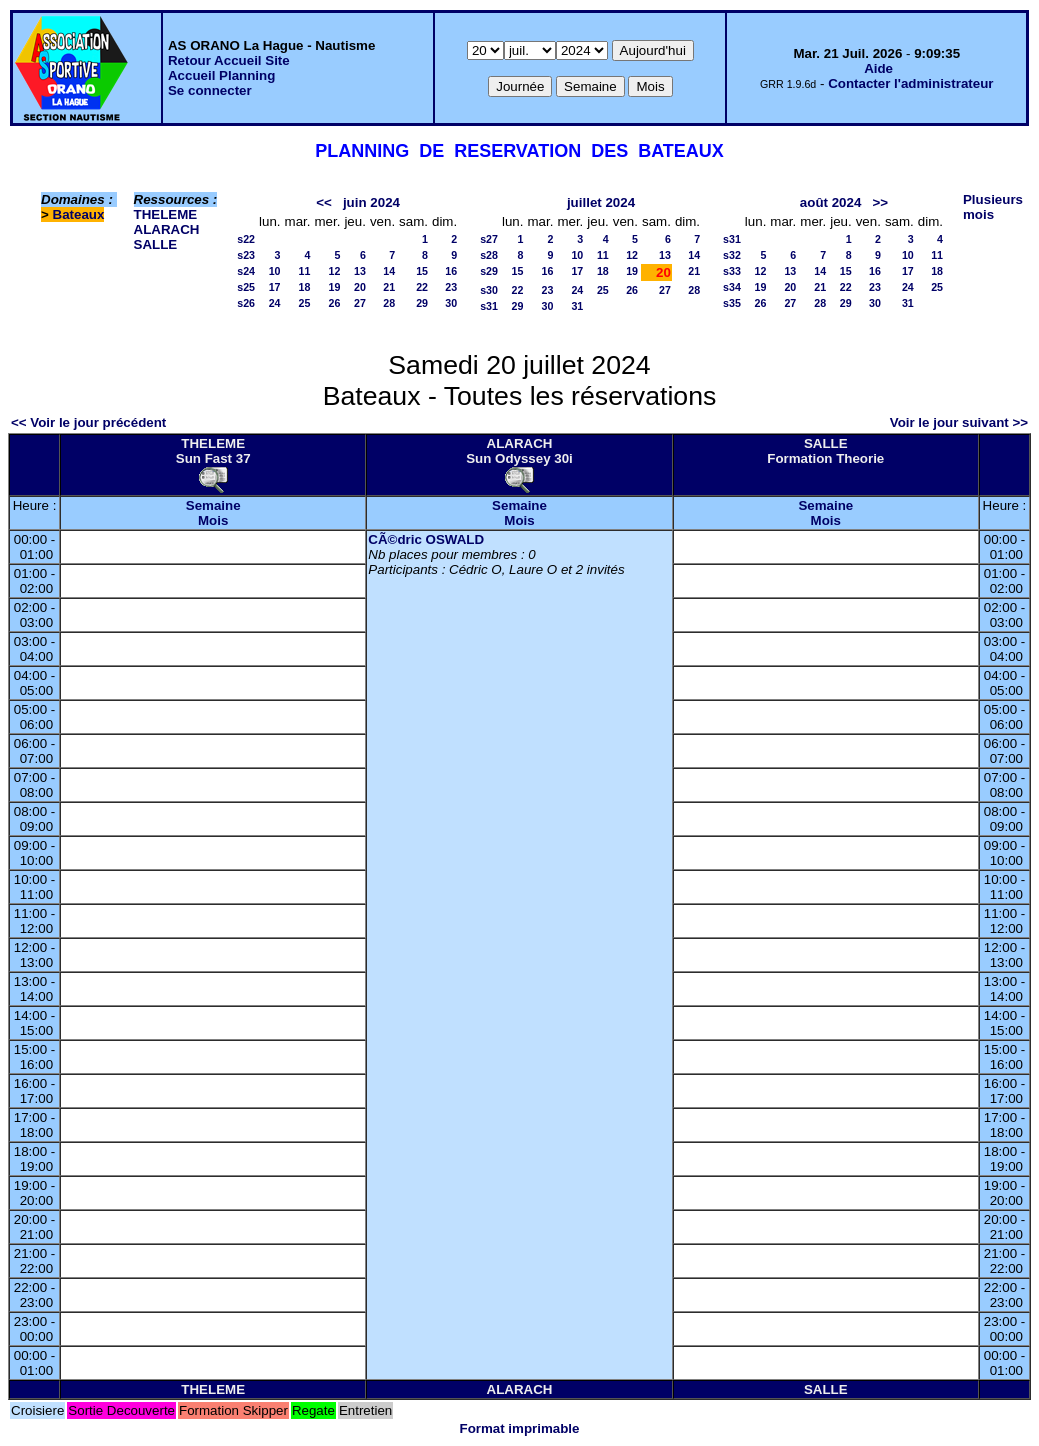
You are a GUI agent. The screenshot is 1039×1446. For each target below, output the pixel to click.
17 (275, 287)
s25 (246, 287)
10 (275, 271)
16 (451, 271)
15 (422, 271)
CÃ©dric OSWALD (426, 539)
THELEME (166, 214)
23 (451, 287)
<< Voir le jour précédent (88, 422)
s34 (732, 287)
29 (422, 303)
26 (335, 303)
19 (335, 287)
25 (305, 303)
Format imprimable (520, 1428)
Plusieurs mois (993, 207)
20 (360, 287)
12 (335, 271)
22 (422, 287)
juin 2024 (371, 202)
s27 (489, 239)
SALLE (156, 244)
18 (305, 287)
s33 (732, 271)
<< (324, 202)
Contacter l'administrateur (910, 83)
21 (389, 287)
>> (880, 202)
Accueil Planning (221, 75)
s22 (246, 239)
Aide (878, 68)
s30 (489, 290)
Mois (213, 520)
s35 (732, 303)
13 (360, 271)
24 (275, 303)
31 (577, 306)
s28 (489, 255)
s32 (732, 255)
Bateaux (79, 214)
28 (389, 303)
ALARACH (167, 229)
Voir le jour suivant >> (959, 422)
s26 (246, 303)
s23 (246, 255)
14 (389, 271)
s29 (489, 271)
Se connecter (210, 90)
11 (305, 271)
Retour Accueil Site (229, 60)
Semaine (213, 505)
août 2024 (831, 202)
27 (360, 303)
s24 (246, 271)
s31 (489, 306)
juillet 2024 (601, 202)
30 (451, 303)
